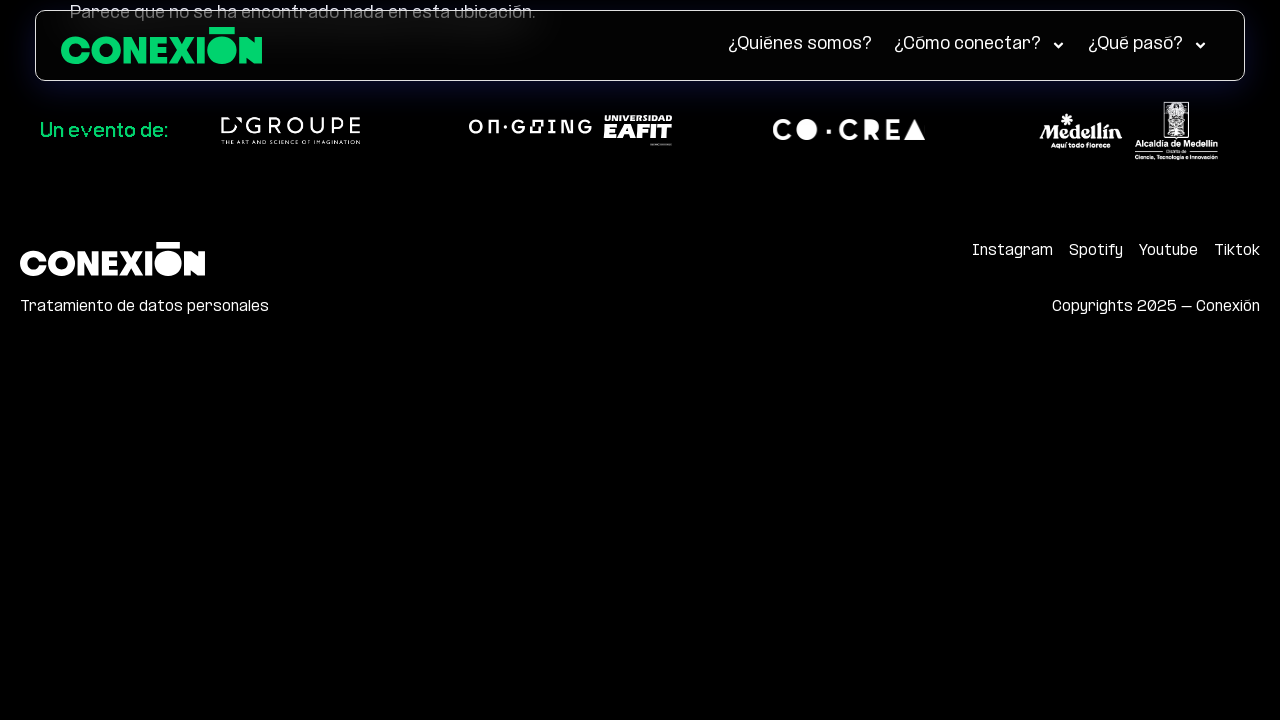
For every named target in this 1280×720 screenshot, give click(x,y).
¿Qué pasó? (1148, 45)
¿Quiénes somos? (800, 44)
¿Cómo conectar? (980, 45)
